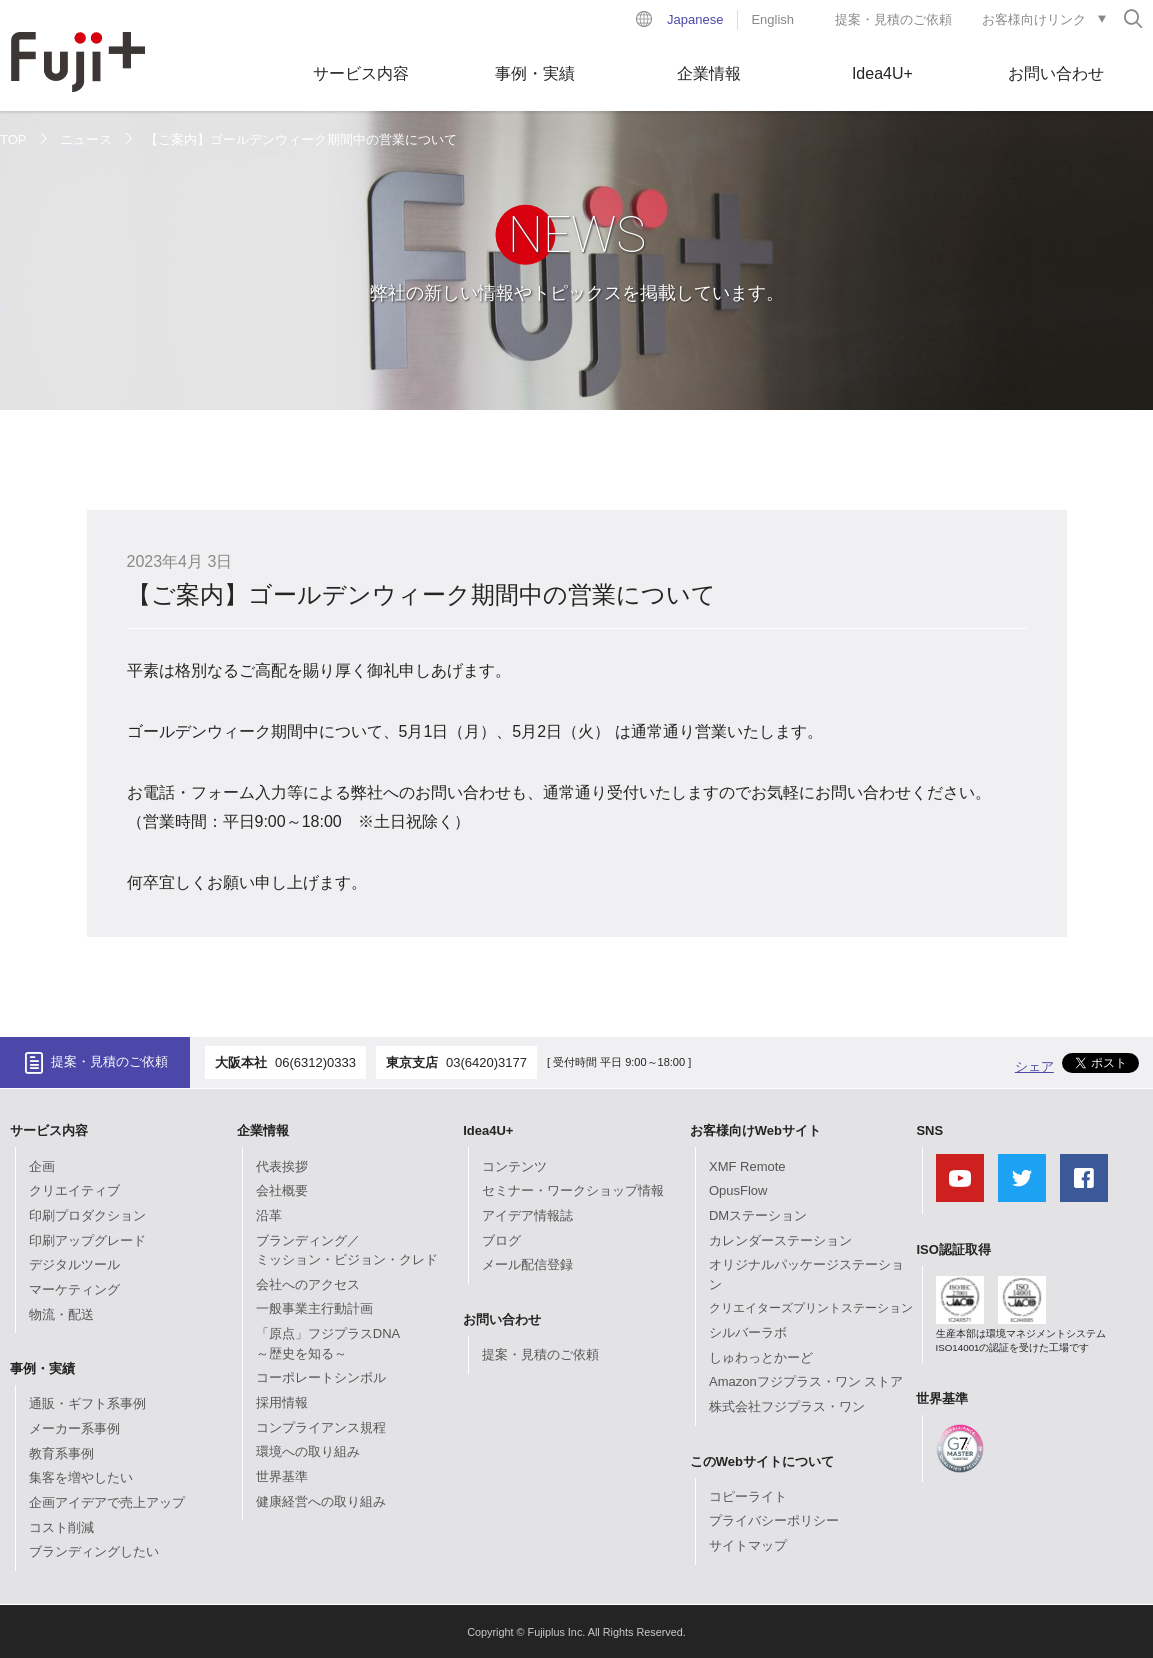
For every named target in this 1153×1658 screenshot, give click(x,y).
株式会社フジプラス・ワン (787, 1406)
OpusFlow (738, 1190)
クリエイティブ (74, 1190)
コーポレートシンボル (321, 1377)
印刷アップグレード (87, 1240)
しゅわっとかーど (761, 1357)
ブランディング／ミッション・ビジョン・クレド (347, 1250)
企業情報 (709, 73)
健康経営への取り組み (321, 1501)
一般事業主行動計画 (314, 1308)
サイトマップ (748, 1545)
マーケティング (74, 1289)
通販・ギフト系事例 (87, 1403)
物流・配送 (61, 1314)
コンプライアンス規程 (321, 1427)
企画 (42, 1166)
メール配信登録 (527, 1264)
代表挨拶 (282, 1166)
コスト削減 (61, 1527)
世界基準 (282, 1476)
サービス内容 (361, 73)
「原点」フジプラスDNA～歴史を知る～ (328, 1343)
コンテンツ (514, 1166)
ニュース (86, 139)
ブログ (501, 1240)
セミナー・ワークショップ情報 (573, 1190)
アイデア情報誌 (527, 1215)
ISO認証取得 (953, 1249)
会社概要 (282, 1190)
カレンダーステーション (780, 1240)
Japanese (695, 19)
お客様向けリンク (1034, 19)
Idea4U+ (882, 73)
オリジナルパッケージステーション (806, 1274)
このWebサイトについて (762, 1461)
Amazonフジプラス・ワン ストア (806, 1381)
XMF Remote (747, 1166)
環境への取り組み (308, 1451)
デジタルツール (74, 1264)
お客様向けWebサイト (755, 1130)
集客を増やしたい (81, 1477)
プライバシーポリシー (774, 1520)
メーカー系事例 (74, 1428)
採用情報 (282, 1402)
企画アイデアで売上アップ (107, 1502)
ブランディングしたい (94, 1551)
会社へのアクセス (308, 1284)
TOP (13, 139)
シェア (1034, 1066)
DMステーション (758, 1215)
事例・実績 (535, 73)
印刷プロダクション (87, 1215)
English (772, 19)
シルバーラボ (748, 1332)
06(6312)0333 (315, 1062)
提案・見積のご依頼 (893, 19)
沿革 (269, 1215)
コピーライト (748, 1496)
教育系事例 (61, 1453)
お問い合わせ (1056, 73)
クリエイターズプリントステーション (811, 1308)
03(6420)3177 (486, 1062)
